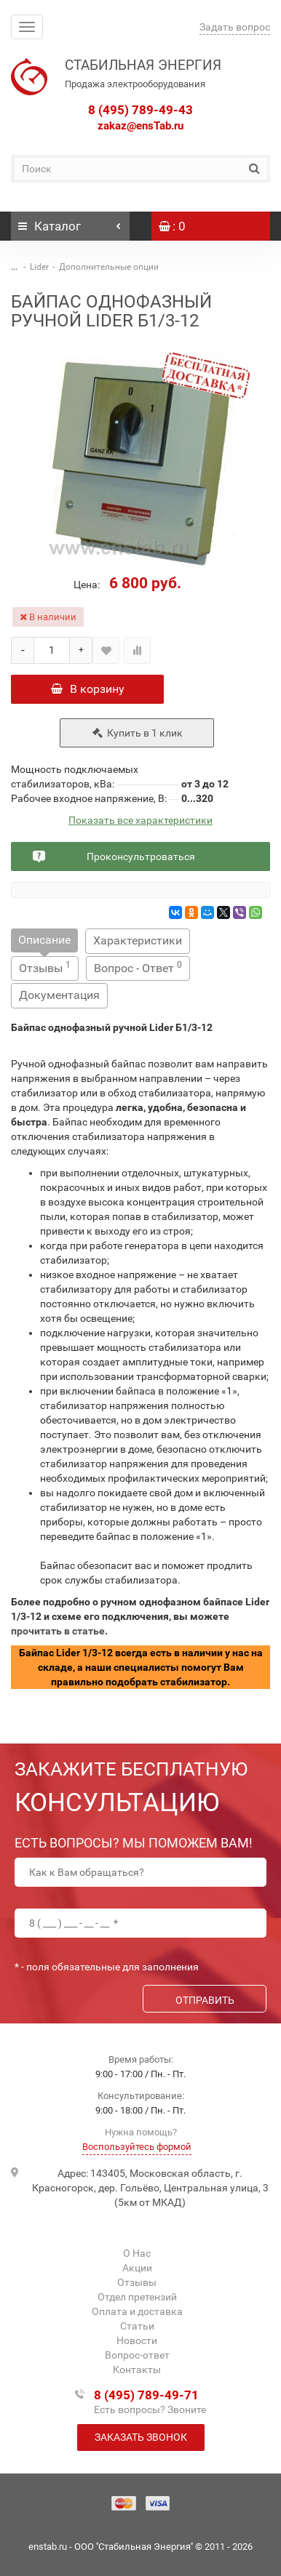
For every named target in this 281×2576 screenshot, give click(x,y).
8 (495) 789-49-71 (146, 2395)
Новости (136, 2340)
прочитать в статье (58, 1631)
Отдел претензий (137, 2297)
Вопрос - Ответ (138, 967)
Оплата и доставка (137, 2311)
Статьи (137, 2326)
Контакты (137, 2369)
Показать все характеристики (140, 820)
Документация (59, 995)
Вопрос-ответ (137, 2355)
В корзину (87, 689)
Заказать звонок (141, 2437)
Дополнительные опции (109, 267)
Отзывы (45, 967)
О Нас (137, 2253)
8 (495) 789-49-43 (140, 110)
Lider (39, 267)
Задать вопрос (234, 27)
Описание (44, 940)
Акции (137, 2268)
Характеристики (137, 940)
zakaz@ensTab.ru (140, 125)
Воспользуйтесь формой (136, 2146)
